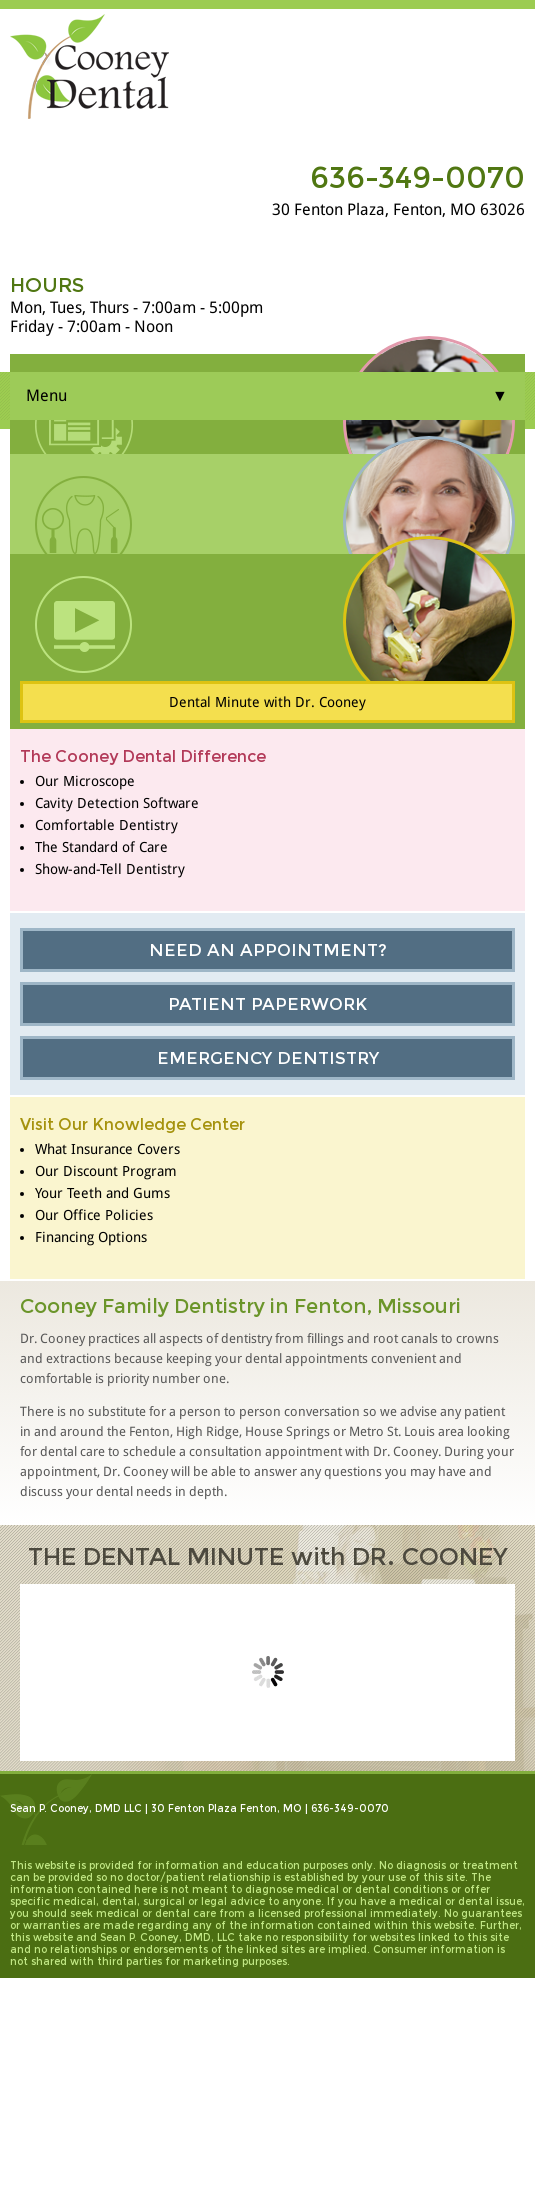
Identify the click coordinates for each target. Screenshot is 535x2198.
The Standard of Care (101, 847)
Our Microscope (85, 781)
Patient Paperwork (267, 1004)
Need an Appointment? (268, 950)
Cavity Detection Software (117, 803)
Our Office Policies (94, 1215)
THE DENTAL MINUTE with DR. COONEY (268, 1556)
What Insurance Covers (107, 1149)
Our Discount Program (106, 1171)
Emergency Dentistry (268, 1058)
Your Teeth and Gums (102, 1193)
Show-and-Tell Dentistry (110, 869)
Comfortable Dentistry (106, 825)
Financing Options (91, 1237)
